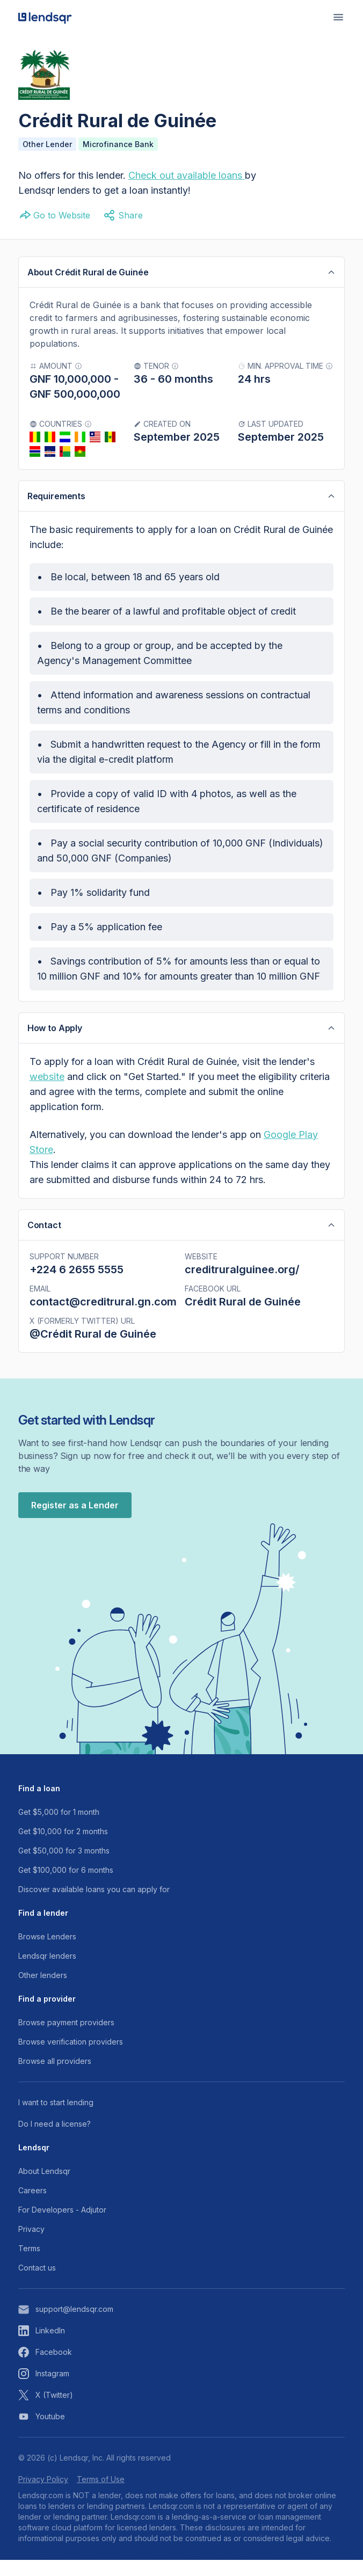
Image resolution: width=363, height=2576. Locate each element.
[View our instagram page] (181, 2389)
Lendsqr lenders (47, 1971)
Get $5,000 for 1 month (58, 1828)
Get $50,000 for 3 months (64, 1866)
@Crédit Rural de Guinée (93, 1338)
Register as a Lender (75, 1521)
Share (123, 215)
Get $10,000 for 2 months (63, 1847)
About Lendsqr (44, 2187)
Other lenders (42, 1991)
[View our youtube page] (181, 2432)
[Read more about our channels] (181, 2118)
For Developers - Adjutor (62, 2225)
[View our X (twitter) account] (181, 2411)
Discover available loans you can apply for (94, 1905)
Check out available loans (185, 175)
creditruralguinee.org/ (242, 1273)
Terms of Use (101, 2495)
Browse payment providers (66, 2038)
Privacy (31, 2245)
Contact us (37, 2283)
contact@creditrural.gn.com (103, 1306)
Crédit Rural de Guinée (243, 1306)
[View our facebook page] (181, 2368)
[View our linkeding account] (181, 2346)
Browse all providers (54, 2077)
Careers (32, 2206)
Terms (29, 2264)
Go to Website (54, 215)
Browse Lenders (47, 1952)
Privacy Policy (43, 2495)
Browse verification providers (70, 2057)
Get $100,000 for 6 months (65, 1886)
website (47, 1079)
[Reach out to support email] (181, 2325)
